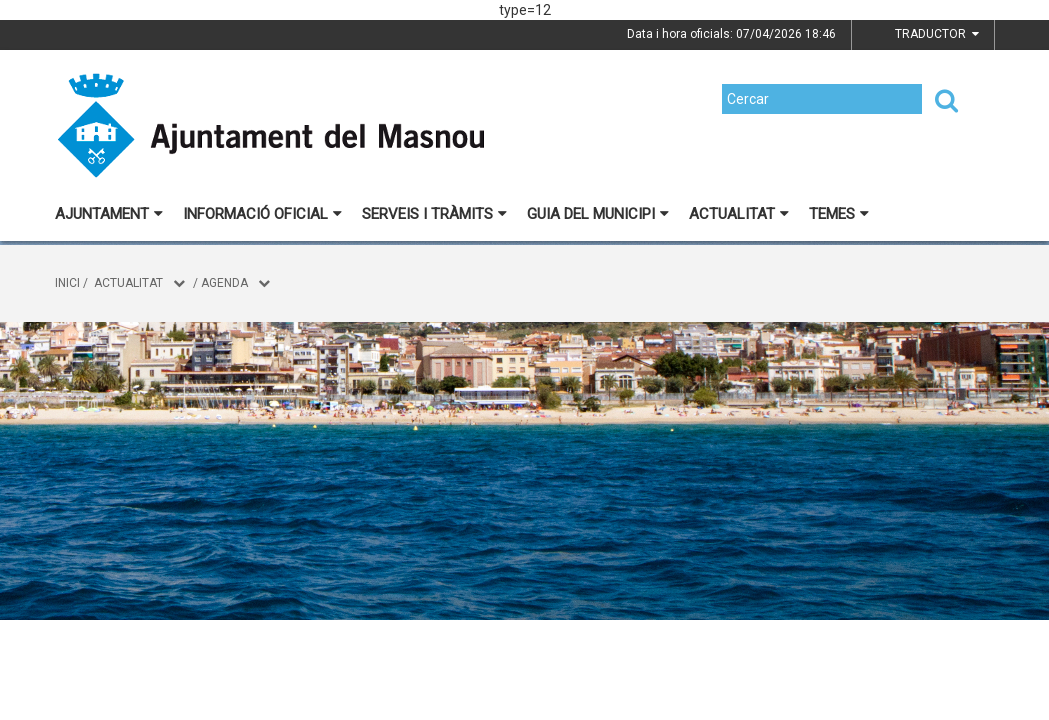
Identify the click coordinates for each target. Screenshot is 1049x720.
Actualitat (739, 214)
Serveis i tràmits (434, 214)
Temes (839, 214)
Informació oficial (262, 214)
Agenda (224, 283)
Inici (67, 283)
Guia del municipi (598, 214)
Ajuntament (109, 214)
